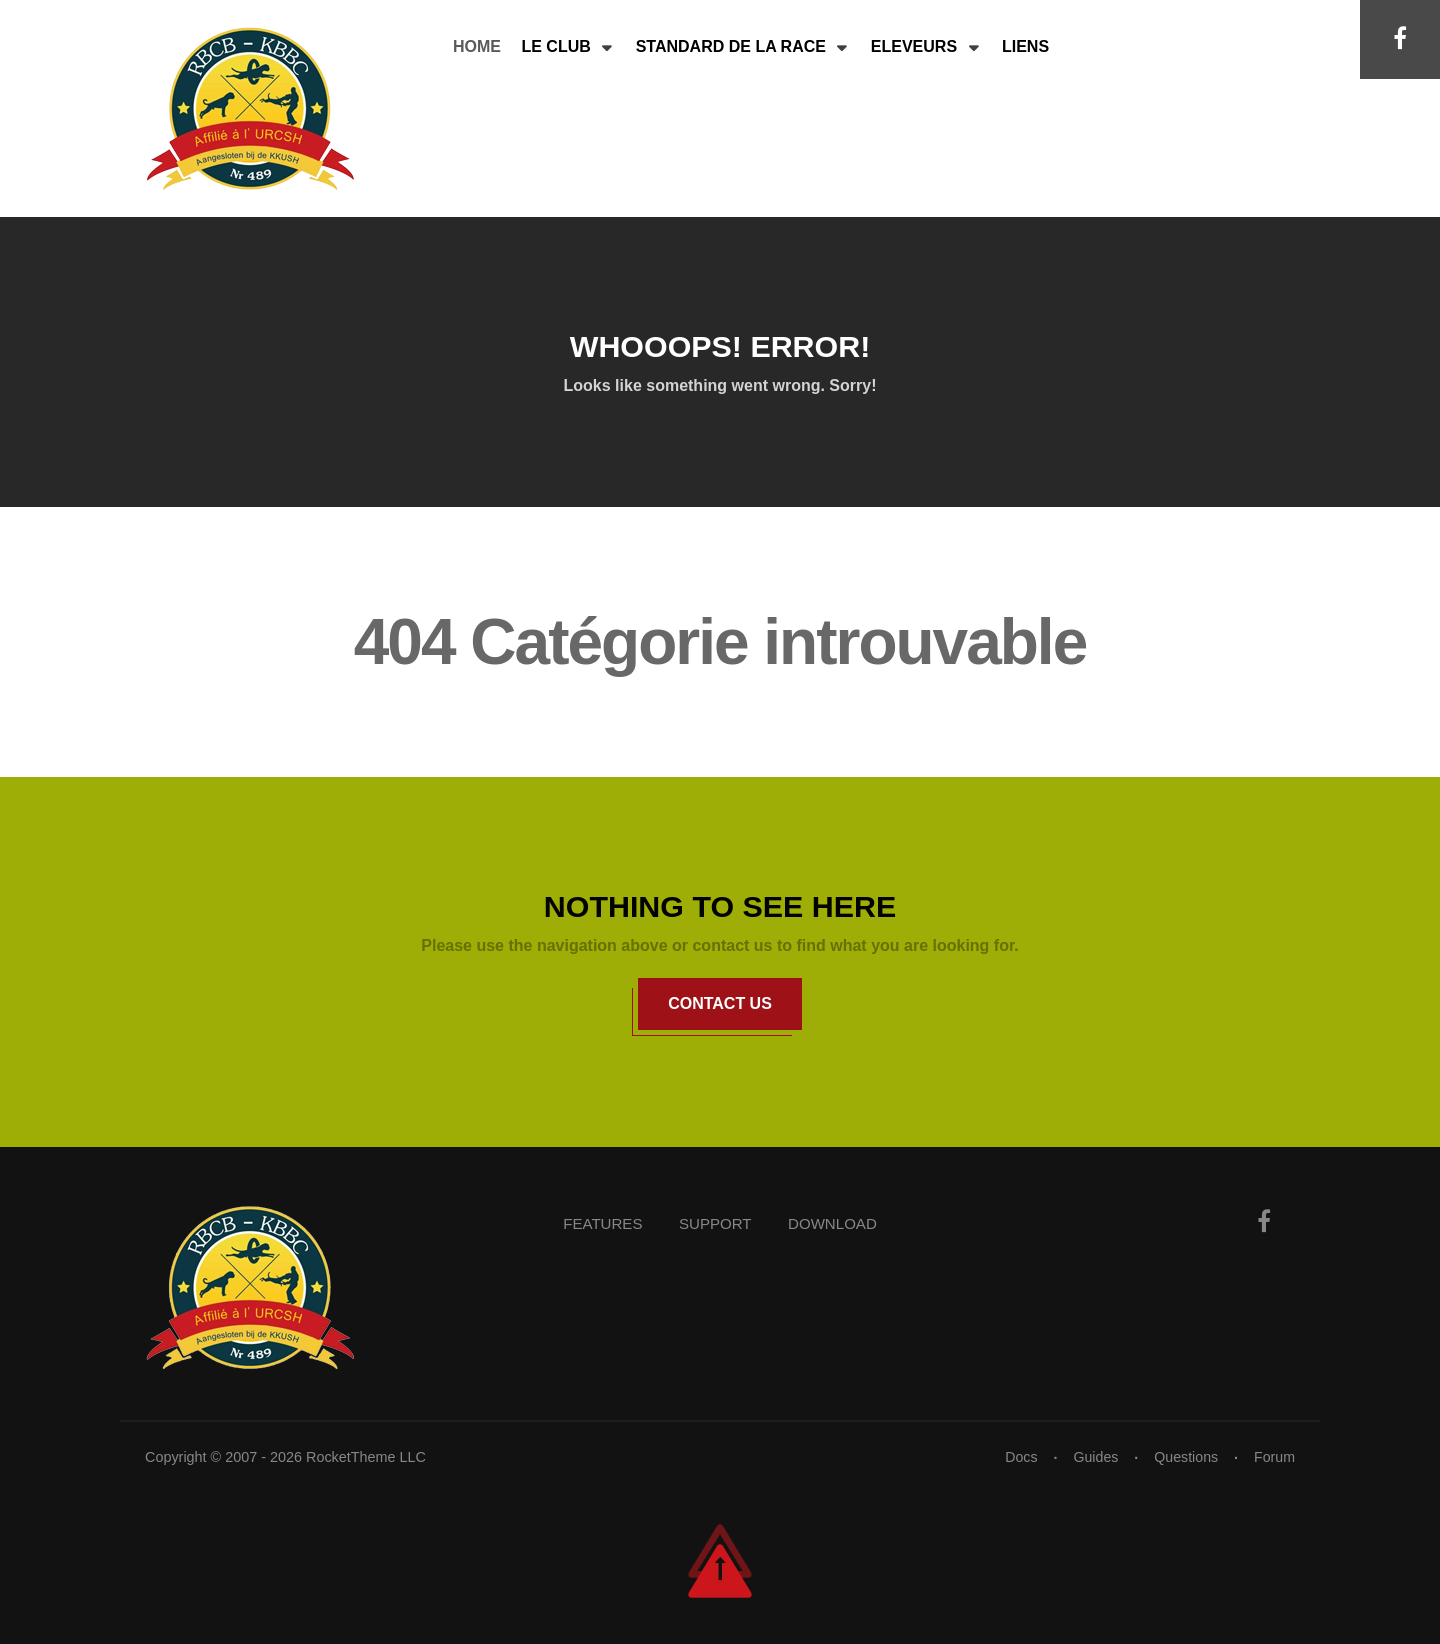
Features (598, 1223)
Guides (1094, 1457)
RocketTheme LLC (366, 1457)
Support (714, 1223)
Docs (1018, 1457)
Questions (1185, 1457)
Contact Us (720, 1003)
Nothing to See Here (720, 906)
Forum (1274, 1457)
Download (837, 1223)
